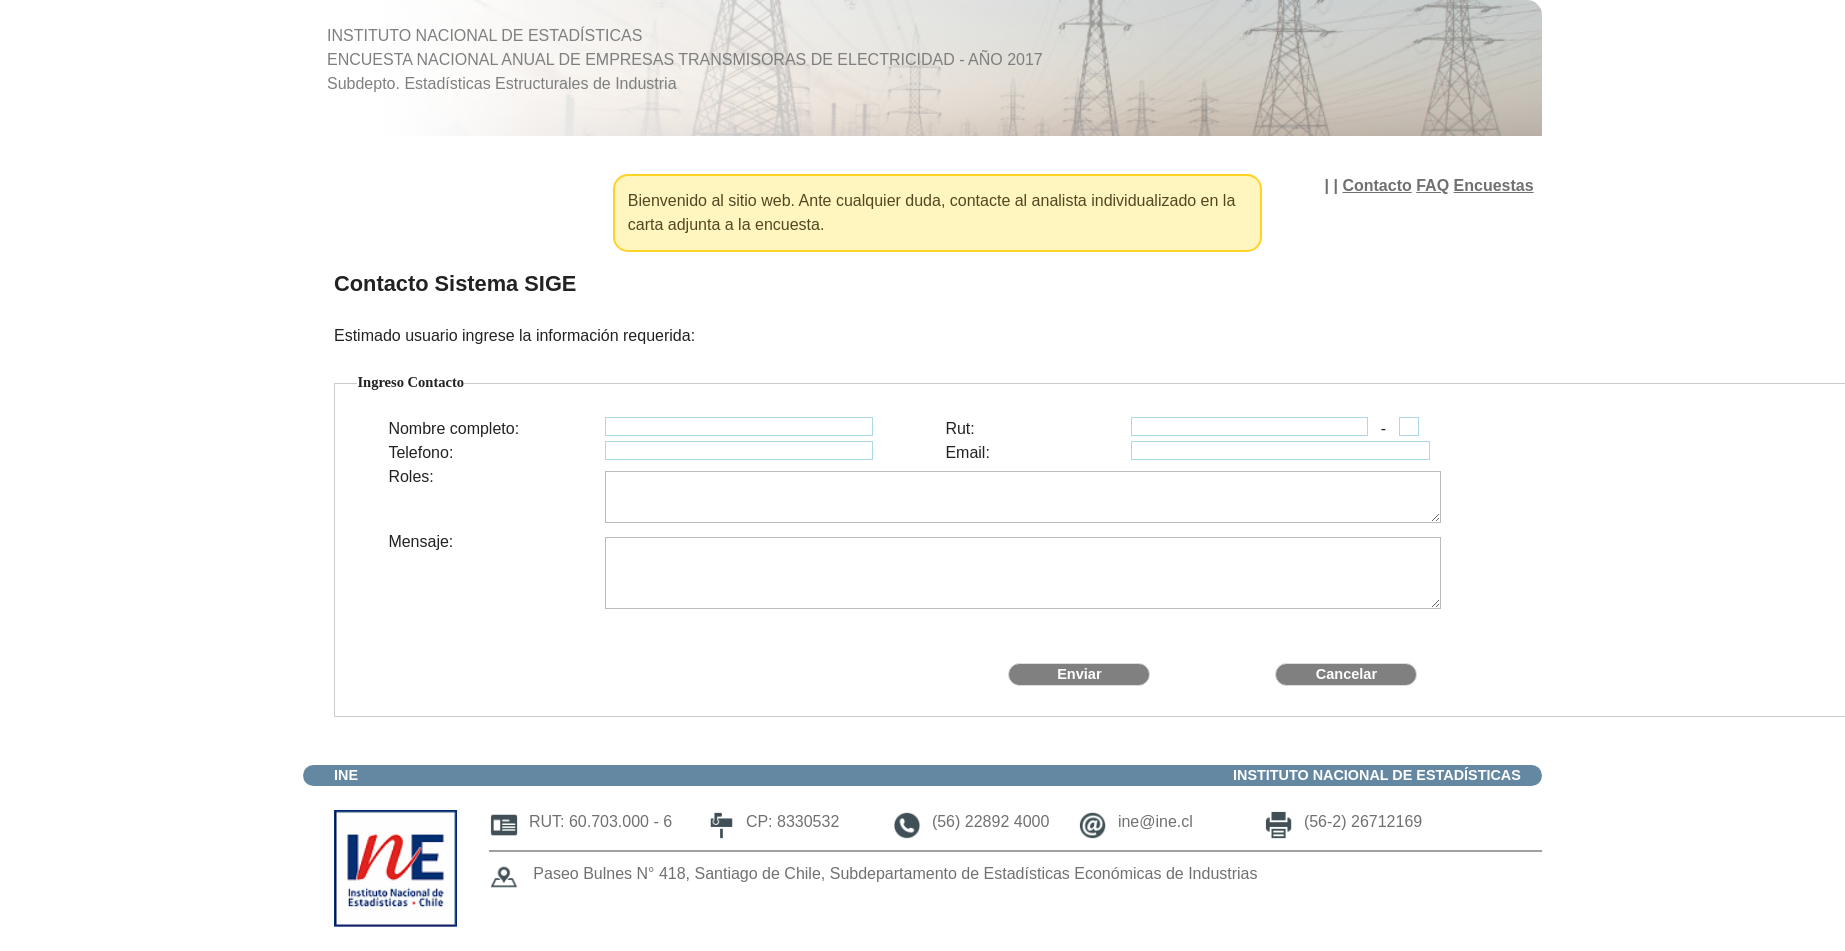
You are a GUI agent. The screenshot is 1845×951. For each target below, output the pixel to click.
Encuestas (1494, 185)
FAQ (1432, 185)
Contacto (1376, 185)
